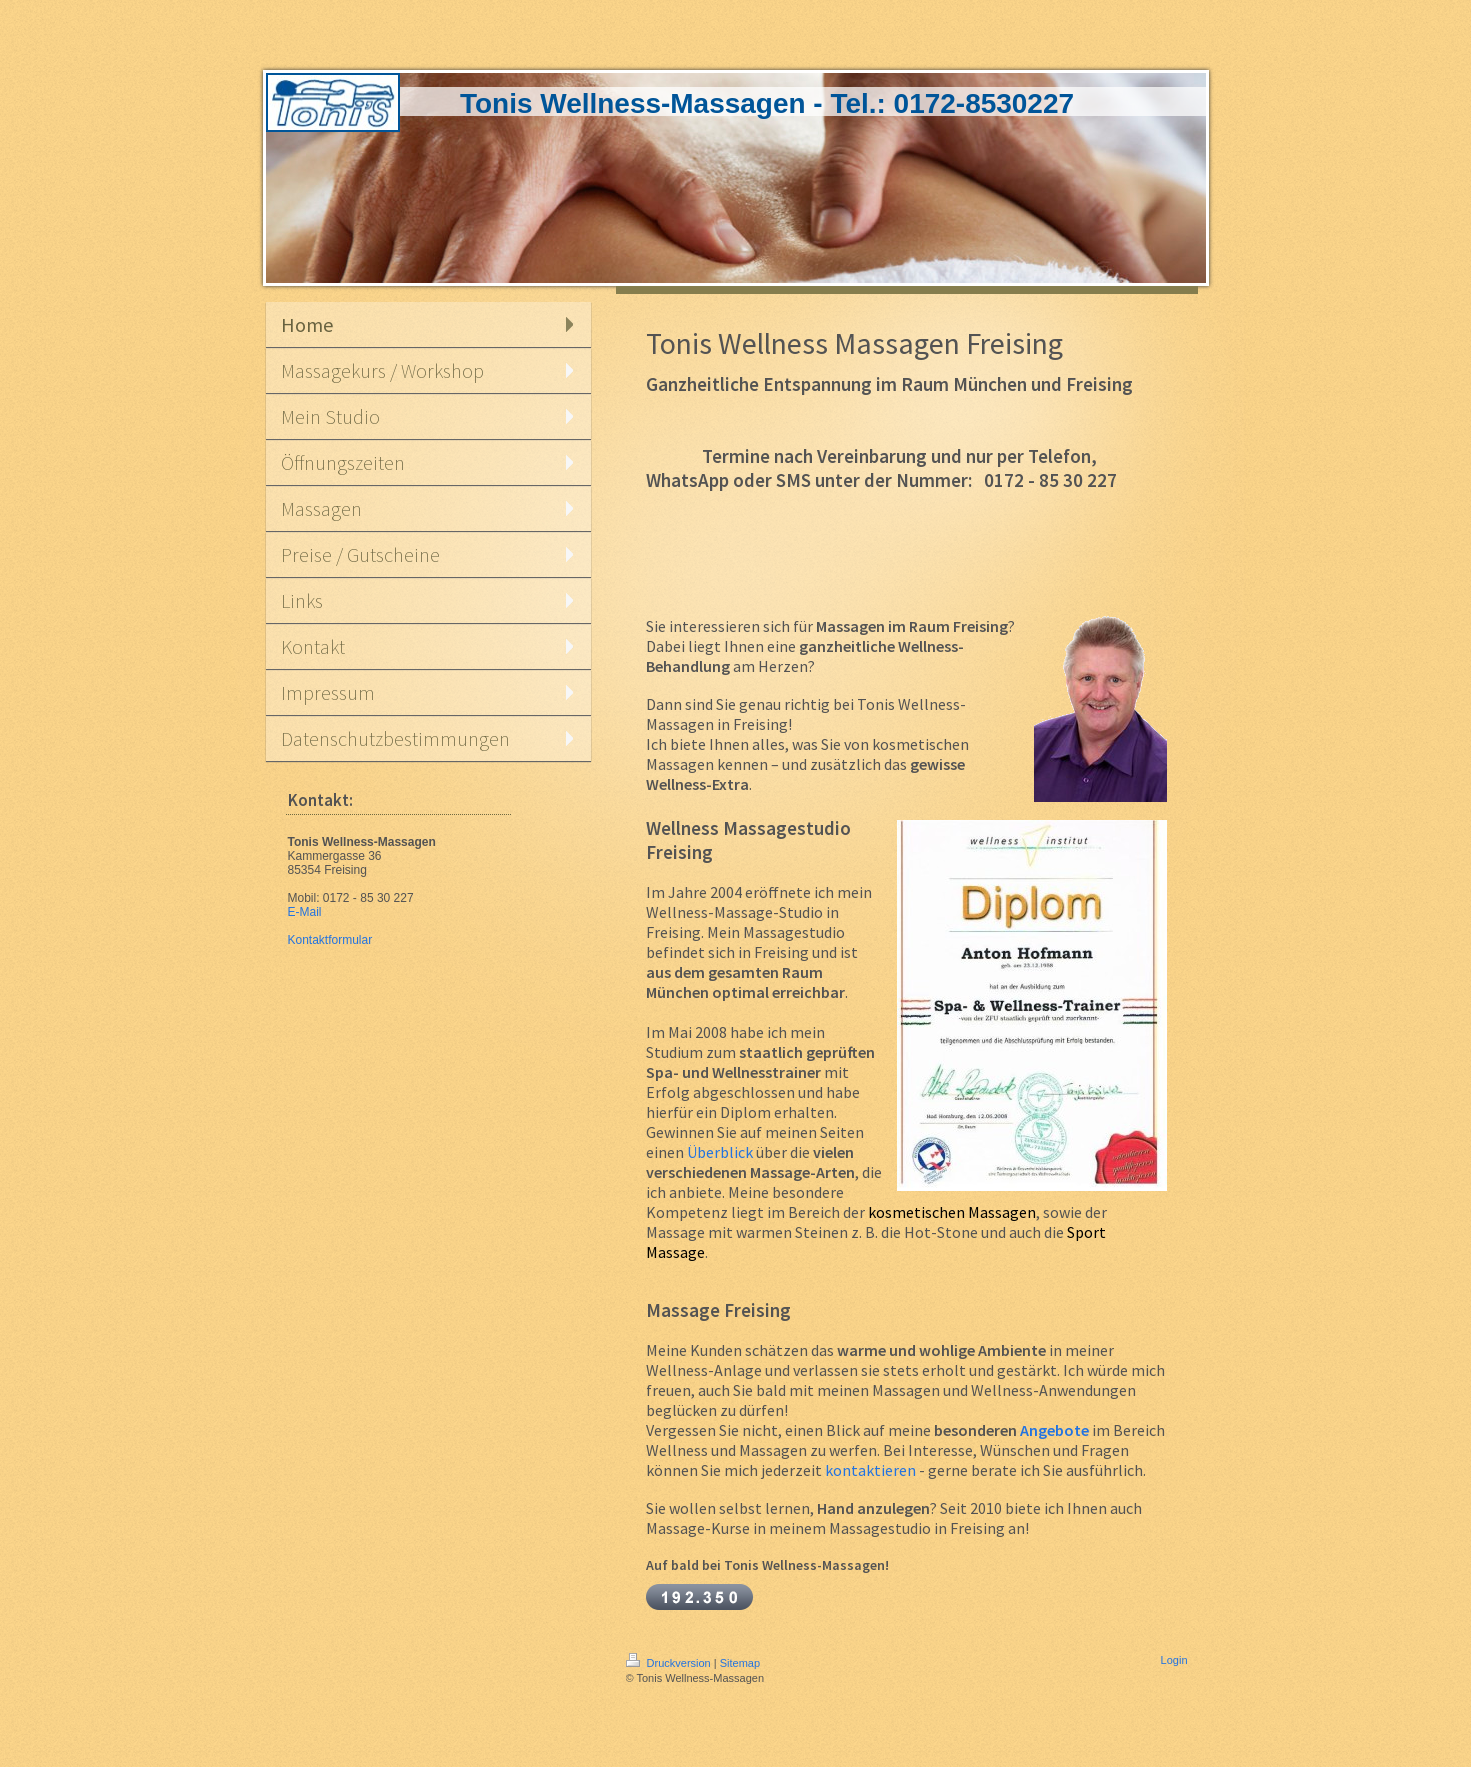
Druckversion (670, 1663)
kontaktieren (870, 1470)
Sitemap (740, 1663)
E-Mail (305, 912)
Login (1174, 1660)
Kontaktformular (330, 940)
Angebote (1054, 1430)
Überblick (720, 1152)
